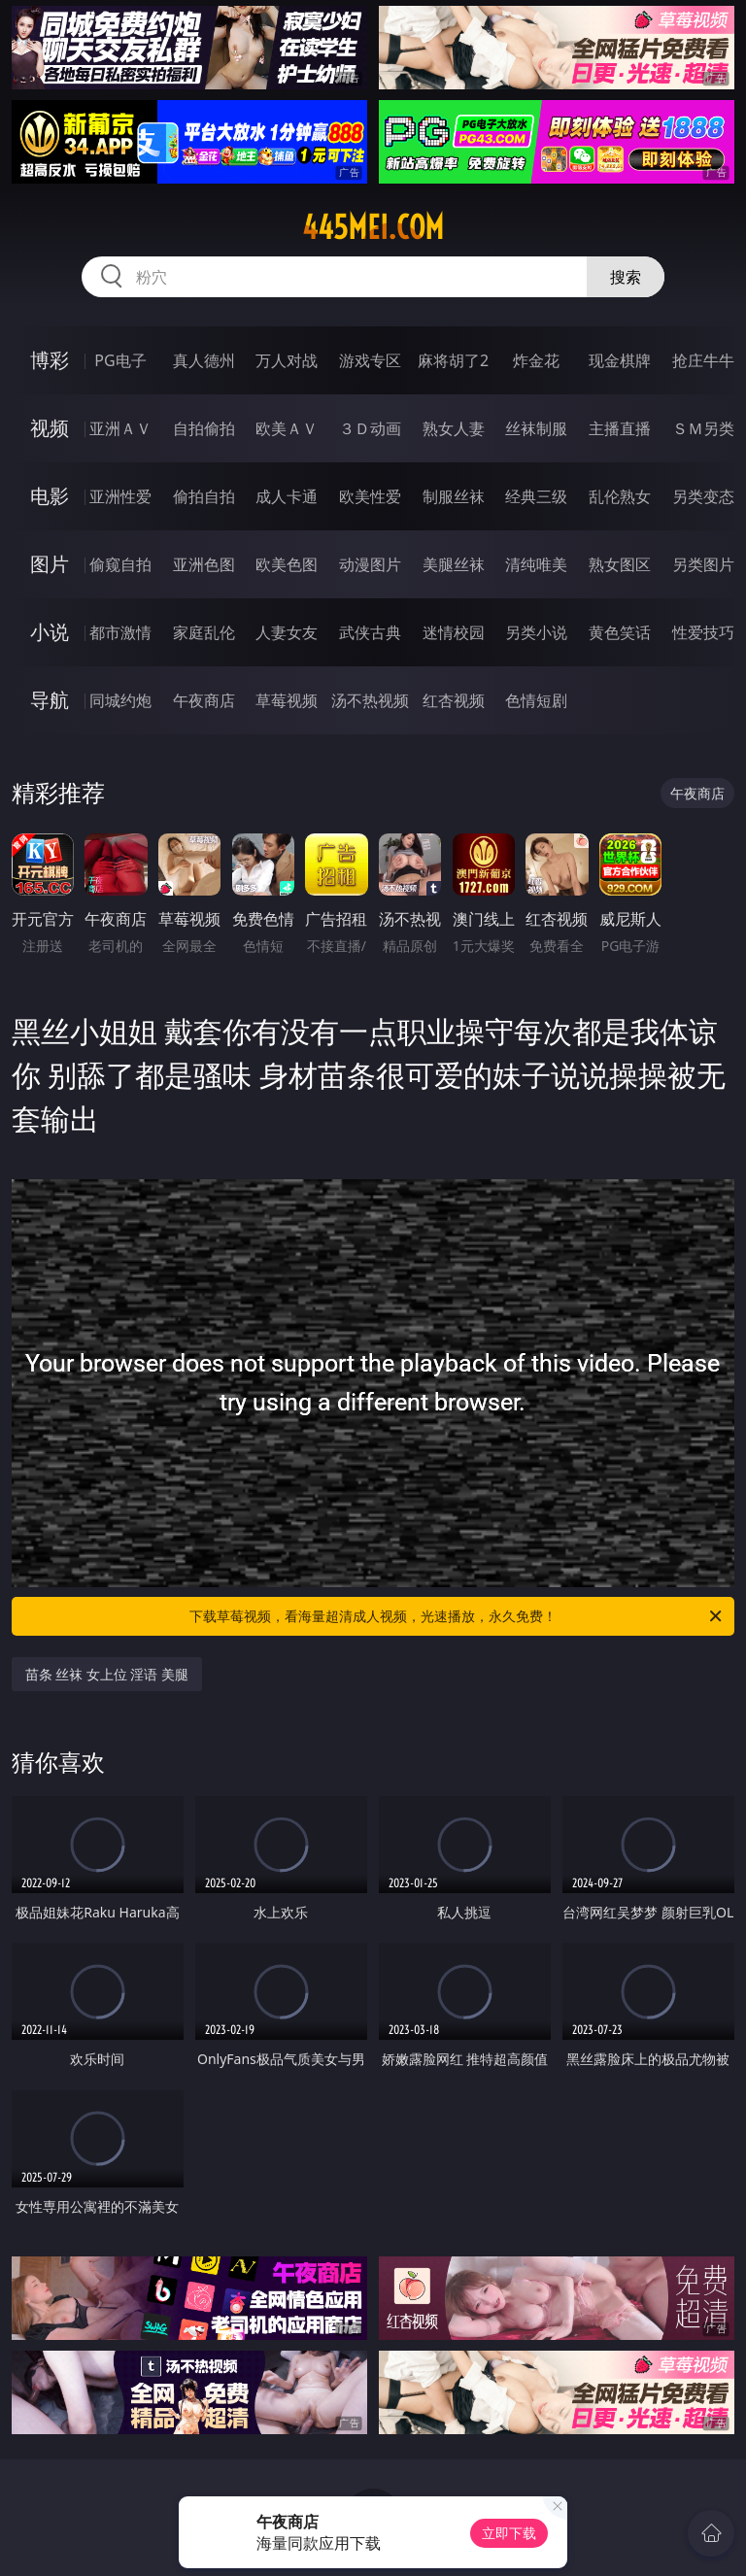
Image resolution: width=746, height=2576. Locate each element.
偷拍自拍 (204, 496)
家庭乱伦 (204, 632)
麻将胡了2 (453, 360)
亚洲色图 (204, 564)
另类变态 (703, 496)
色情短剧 (536, 700)
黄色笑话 (620, 632)
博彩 (49, 360)
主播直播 (620, 428)
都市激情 (120, 632)
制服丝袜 (454, 496)
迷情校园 (454, 632)
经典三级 (536, 496)
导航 (49, 700)
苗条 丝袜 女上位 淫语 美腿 (107, 1674)
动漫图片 (370, 564)
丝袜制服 (536, 428)
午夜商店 (204, 700)
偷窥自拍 (120, 564)
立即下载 (509, 2533)
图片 (49, 564)
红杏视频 (454, 700)
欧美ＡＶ (286, 428)
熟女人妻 (454, 428)
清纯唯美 (536, 564)
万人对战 (286, 360)
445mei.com (373, 227)
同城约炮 (120, 700)
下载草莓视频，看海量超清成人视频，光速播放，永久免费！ (457, 1616)
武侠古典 (370, 632)
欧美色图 (286, 564)
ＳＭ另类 (703, 428)
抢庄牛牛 (703, 360)
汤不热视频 (370, 700)
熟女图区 (620, 564)
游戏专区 (370, 360)
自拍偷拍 (204, 428)
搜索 (625, 277)
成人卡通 (286, 496)
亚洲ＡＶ (120, 428)
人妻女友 (286, 632)
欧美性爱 (370, 496)
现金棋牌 (620, 360)
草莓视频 (286, 700)
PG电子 (120, 360)
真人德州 (204, 360)
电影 (49, 496)
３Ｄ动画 (370, 428)
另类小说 (536, 632)
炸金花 (536, 360)
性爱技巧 (703, 632)
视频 (49, 428)
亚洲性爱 (120, 496)
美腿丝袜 (454, 564)
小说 (49, 632)
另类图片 (703, 564)
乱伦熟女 (620, 496)
